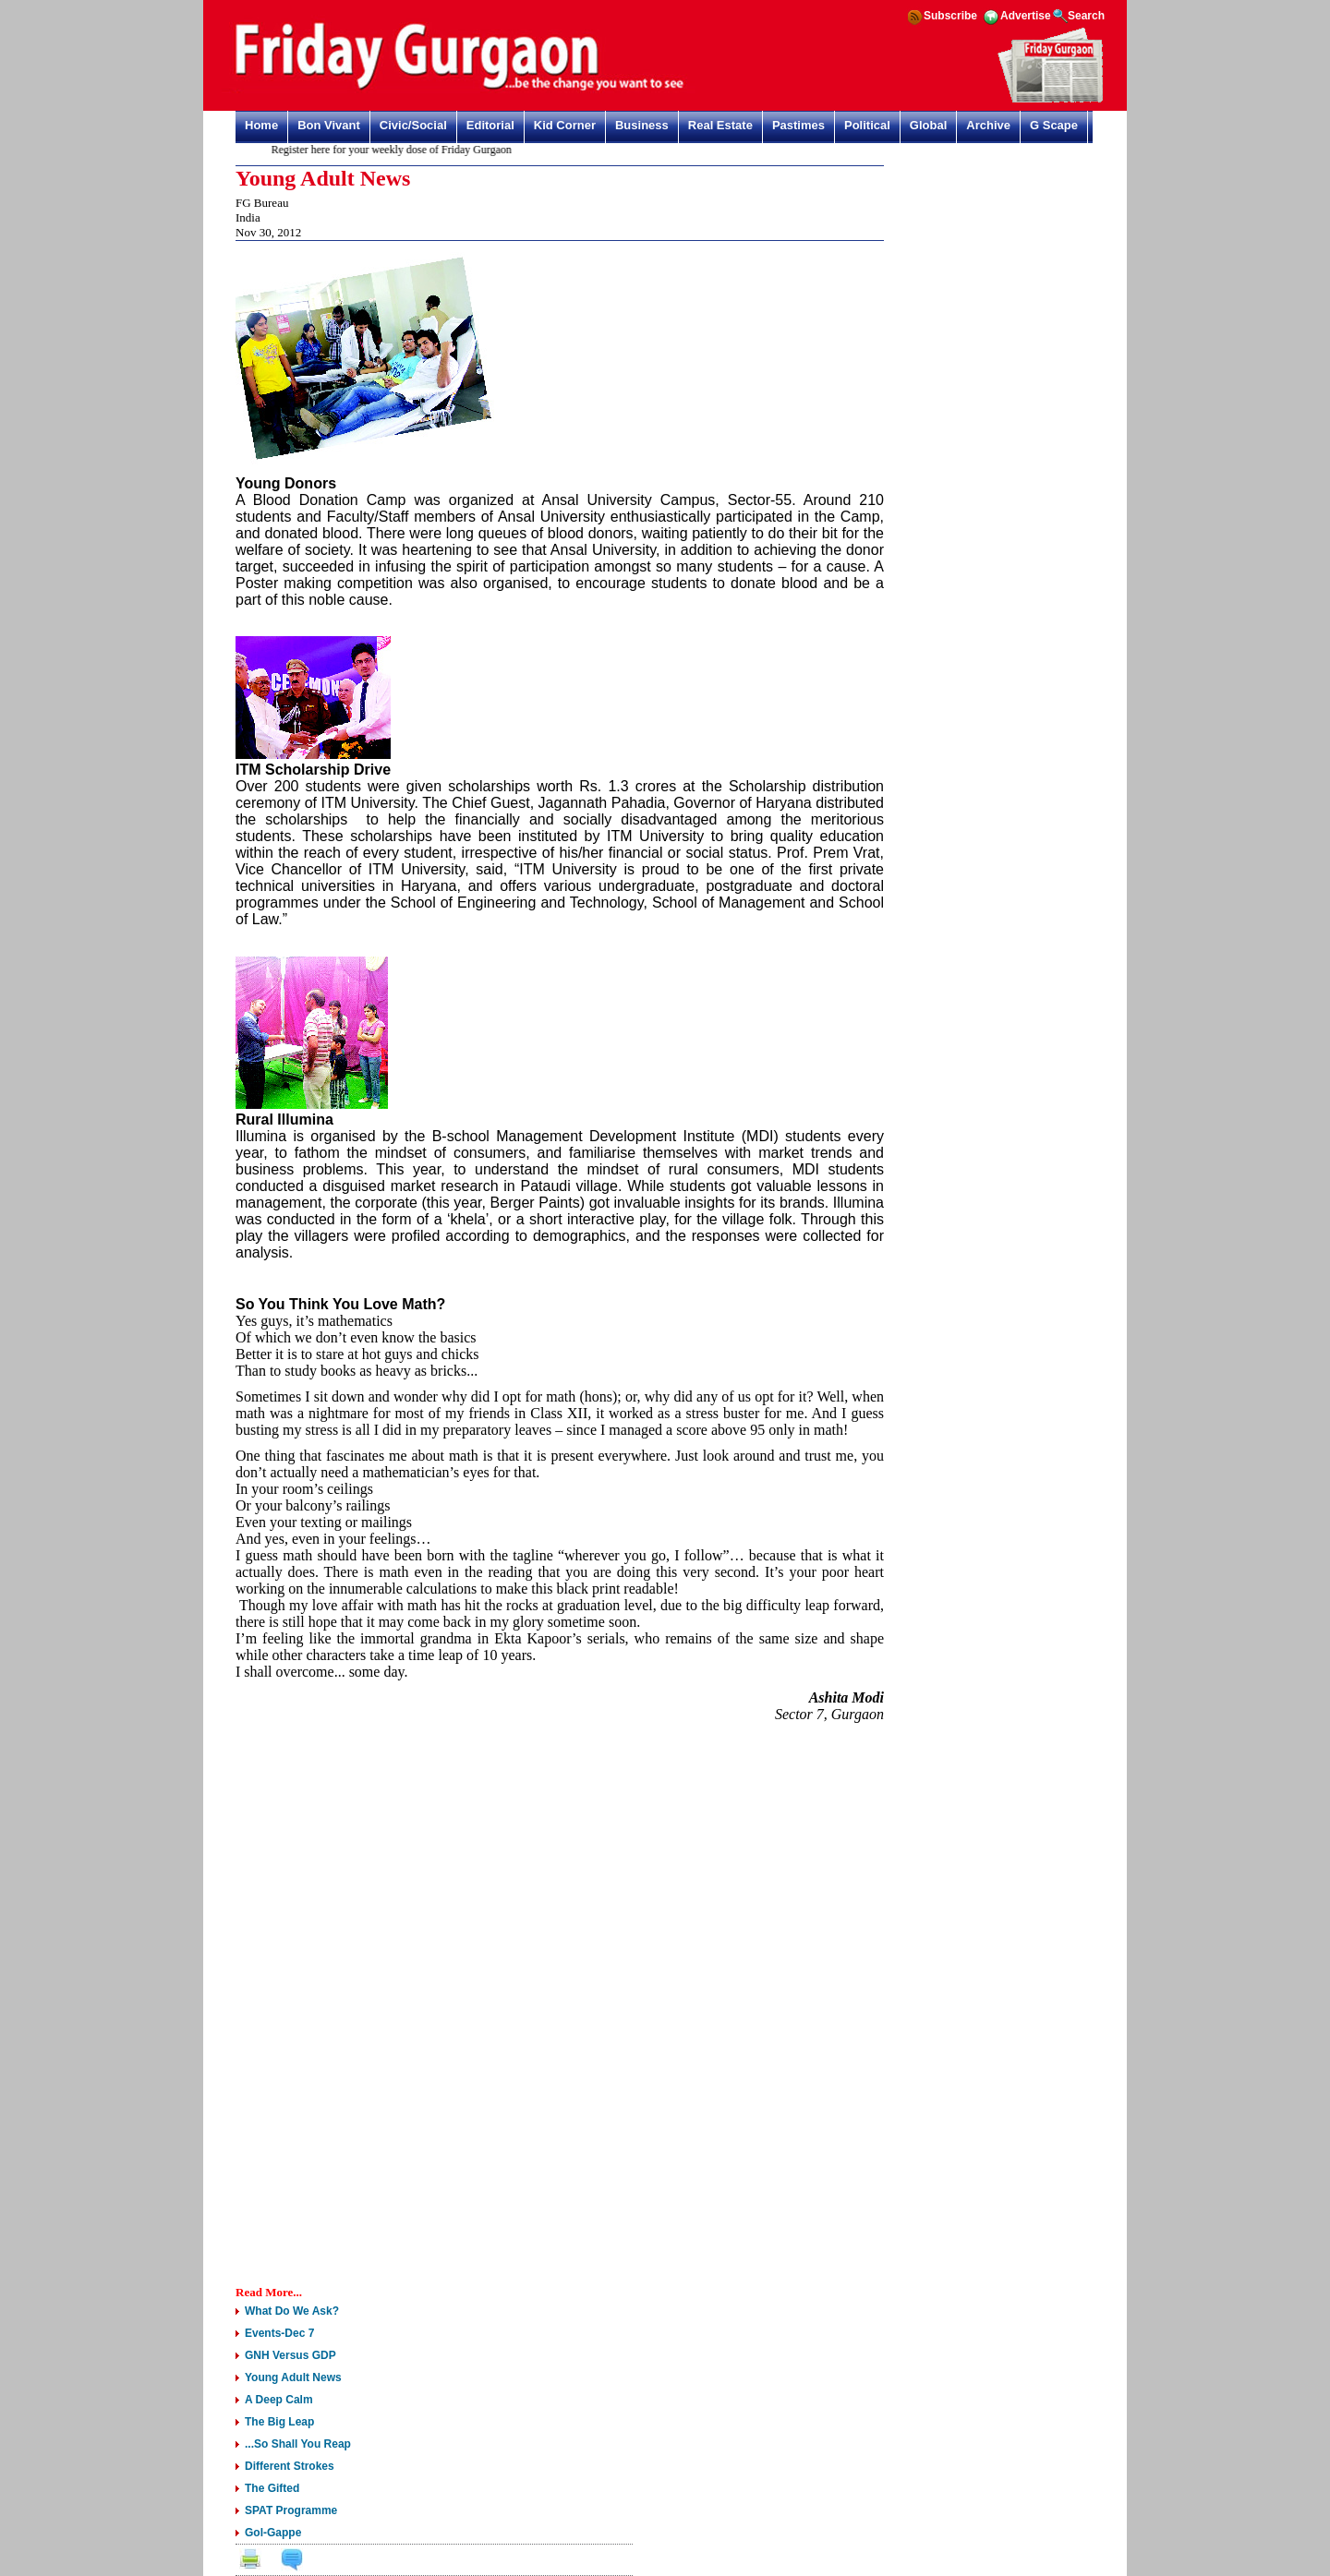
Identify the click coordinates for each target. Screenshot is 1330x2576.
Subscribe (950, 15)
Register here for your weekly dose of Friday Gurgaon (395, 149)
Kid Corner (565, 125)
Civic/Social (413, 125)
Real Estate (720, 125)
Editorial (490, 125)
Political (867, 125)
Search (1086, 15)
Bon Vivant (328, 125)
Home (261, 125)
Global (928, 125)
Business (642, 125)
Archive (988, 125)
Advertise (1025, 15)
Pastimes (798, 125)
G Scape (1054, 125)
